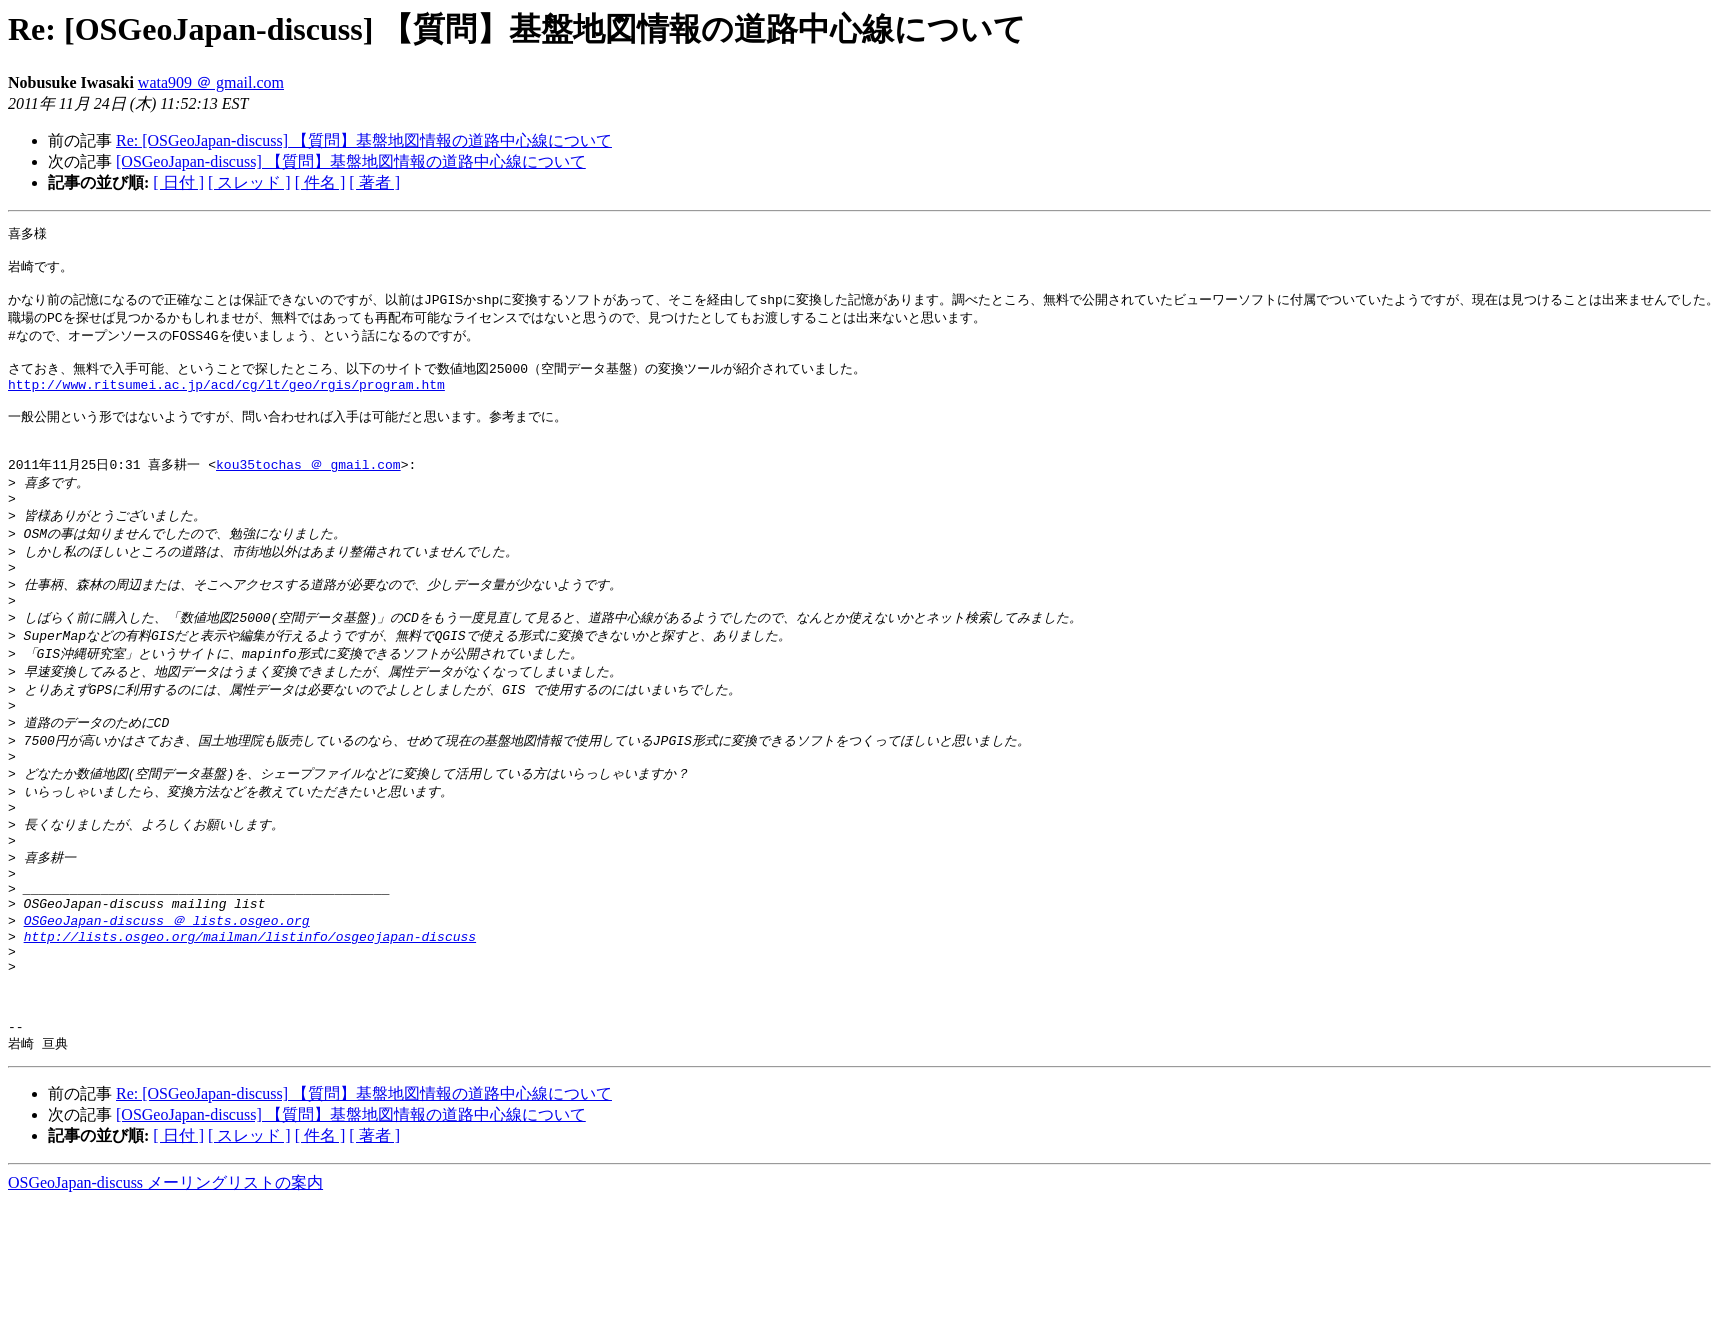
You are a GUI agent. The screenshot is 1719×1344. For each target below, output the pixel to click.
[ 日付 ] (178, 182)
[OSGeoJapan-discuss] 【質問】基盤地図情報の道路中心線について (351, 161)
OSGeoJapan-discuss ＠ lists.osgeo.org (167, 996)
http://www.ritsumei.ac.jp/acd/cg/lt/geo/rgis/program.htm (226, 402)
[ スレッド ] (249, 182)
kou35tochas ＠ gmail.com (308, 493)
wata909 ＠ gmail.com (211, 82)
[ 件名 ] (320, 182)
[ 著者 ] (374, 182)
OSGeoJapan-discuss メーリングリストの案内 (165, 1280)
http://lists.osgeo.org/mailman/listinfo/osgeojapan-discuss (250, 1015)
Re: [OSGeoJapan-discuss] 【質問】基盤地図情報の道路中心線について (364, 140)
